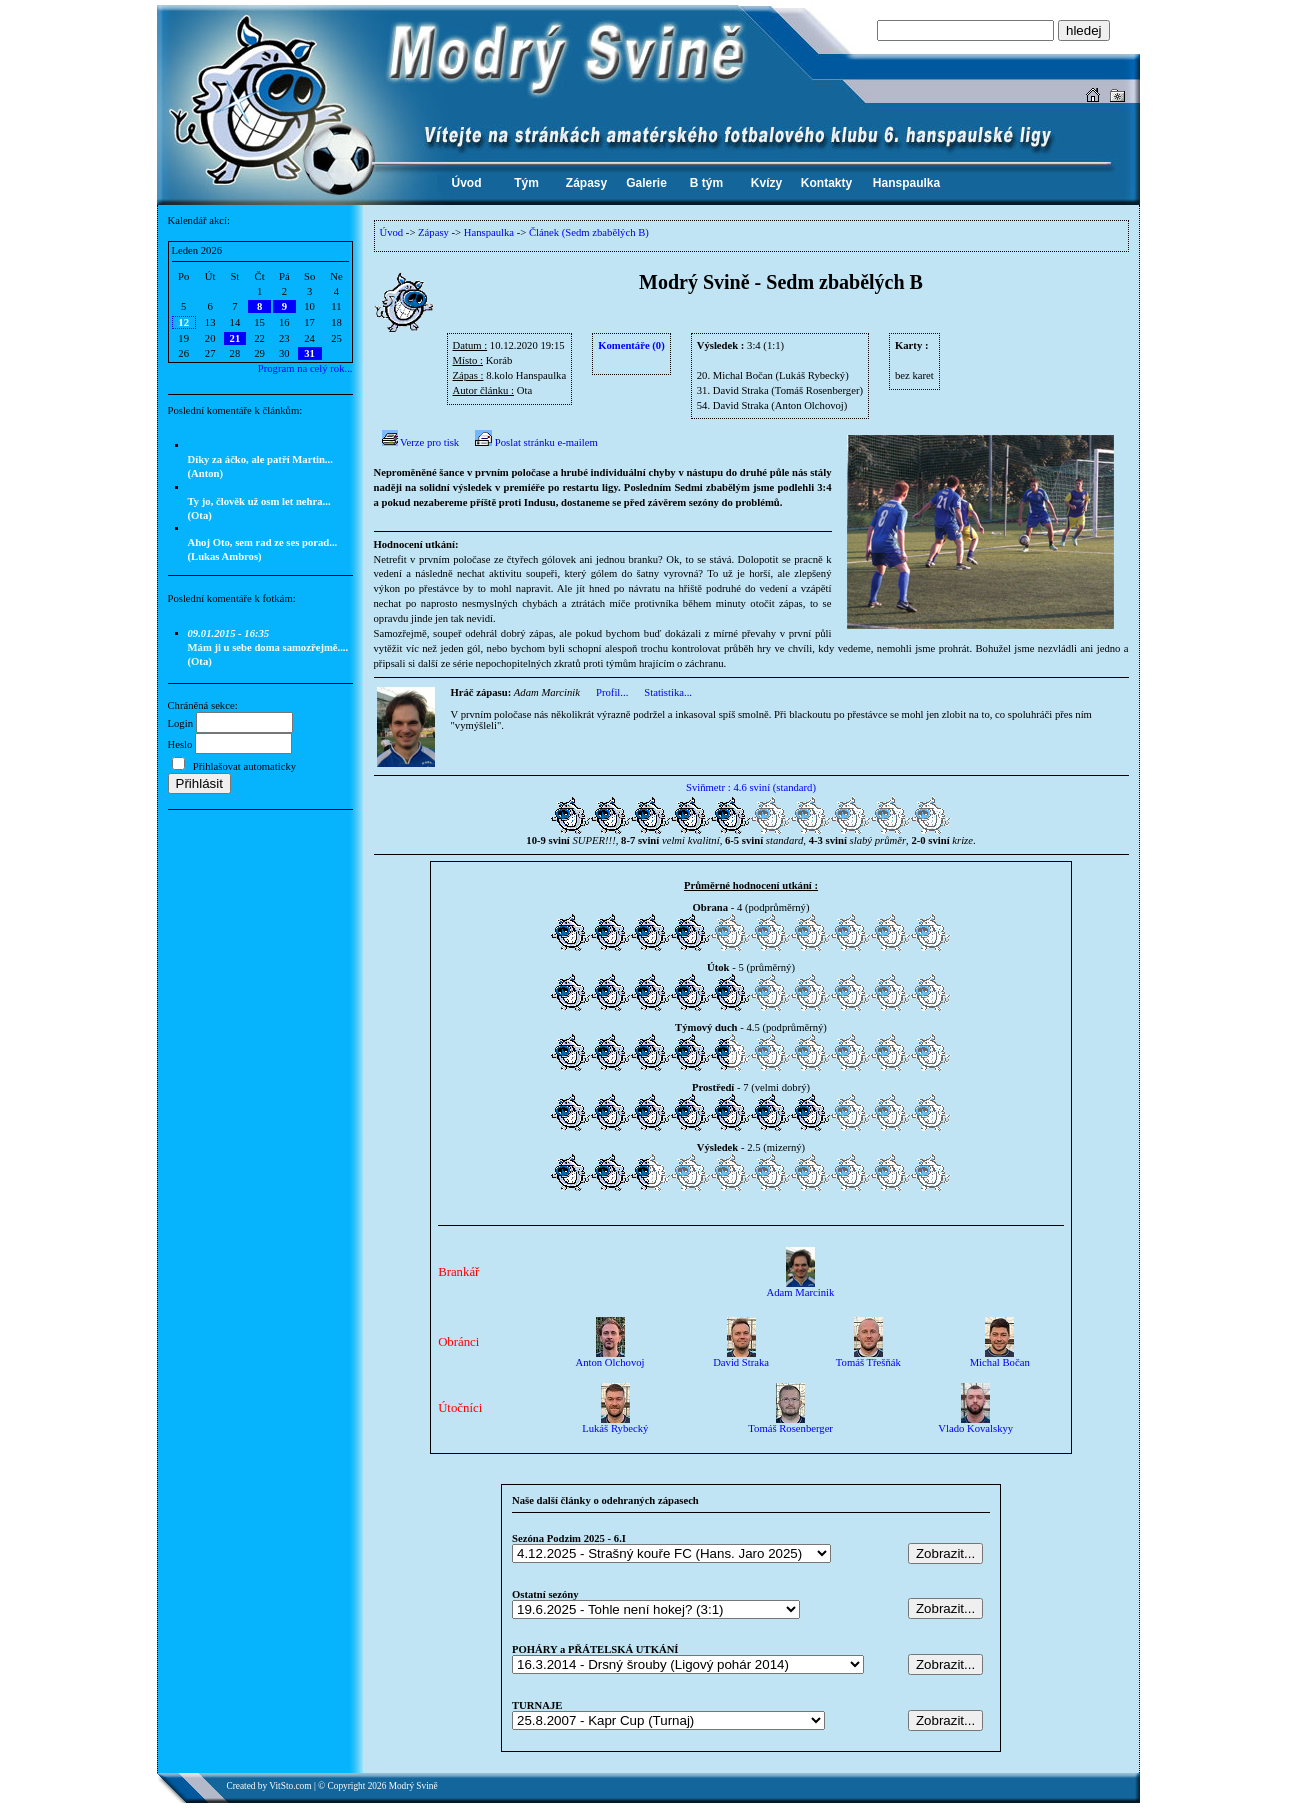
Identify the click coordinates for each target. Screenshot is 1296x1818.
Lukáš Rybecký (615, 1424)
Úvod (392, 232)
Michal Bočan (1000, 1358)
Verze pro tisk (421, 442)
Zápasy (433, 232)
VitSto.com (290, 1786)
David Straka (741, 1358)
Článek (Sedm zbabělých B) (589, 232)
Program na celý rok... (305, 368)
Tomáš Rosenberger (790, 1424)
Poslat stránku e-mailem (536, 442)
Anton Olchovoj (610, 1358)
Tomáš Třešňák (868, 1358)
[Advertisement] (260, 946)
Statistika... (668, 692)
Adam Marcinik (801, 1288)
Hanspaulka (489, 232)
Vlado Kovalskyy (975, 1424)
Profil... (612, 692)
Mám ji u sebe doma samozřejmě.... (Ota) (268, 647)
